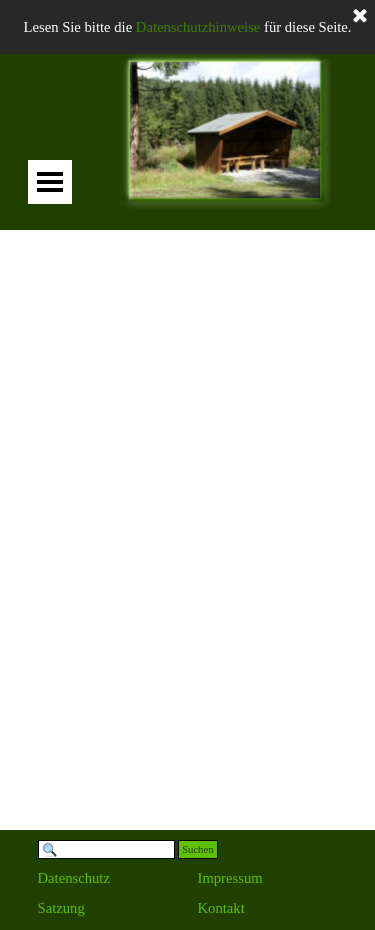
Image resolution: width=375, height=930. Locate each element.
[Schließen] (360, 17)
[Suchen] (107, 849)
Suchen (197, 849)
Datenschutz (74, 878)
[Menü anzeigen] (50, 182)
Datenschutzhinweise (198, 27)
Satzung (61, 908)
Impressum (230, 878)
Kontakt (221, 908)
